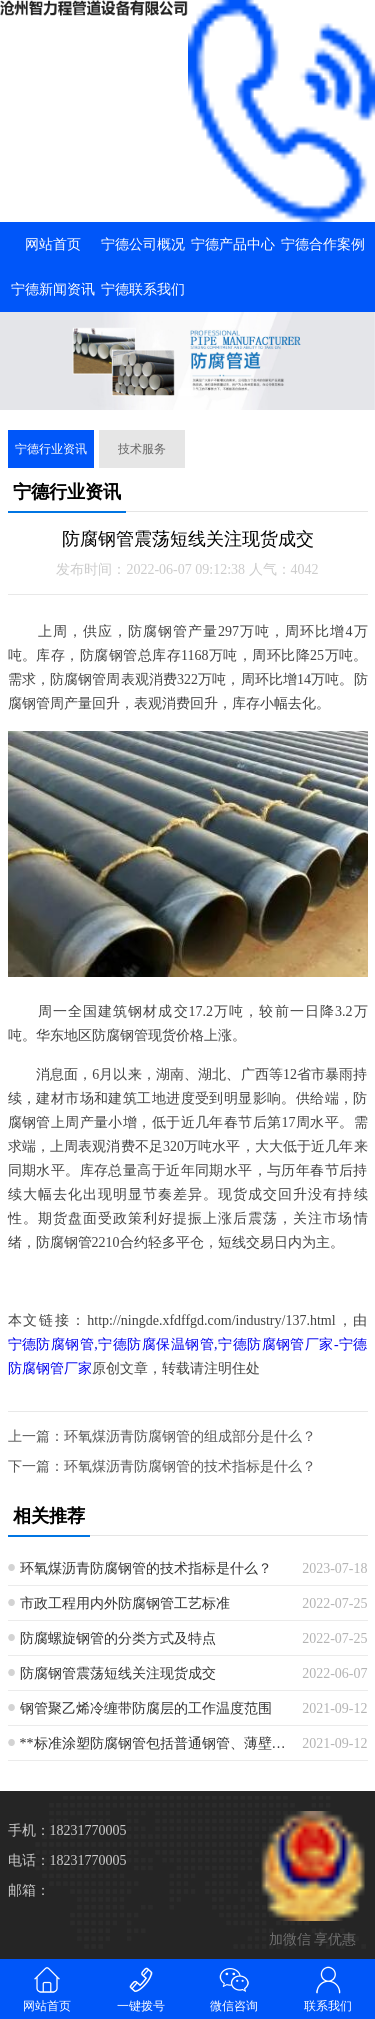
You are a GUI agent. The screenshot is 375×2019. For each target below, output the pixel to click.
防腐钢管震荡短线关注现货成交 (118, 1673)
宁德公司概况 (143, 244)
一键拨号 (141, 1988)
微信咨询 (235, 1988)
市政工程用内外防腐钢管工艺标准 (125, 1603)
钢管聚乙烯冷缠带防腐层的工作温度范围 (146, 1708)
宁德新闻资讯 (53, 289)
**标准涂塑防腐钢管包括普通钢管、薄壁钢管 (154, 1743)
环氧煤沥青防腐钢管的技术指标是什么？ (190, 1466)
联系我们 (328, 1988)
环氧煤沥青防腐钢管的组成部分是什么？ (190, 1436)
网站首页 (53, 244)
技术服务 (142, 449)
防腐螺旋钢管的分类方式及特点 (118, 1638)
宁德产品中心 (233, 244)
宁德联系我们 (143, 289)
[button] (188, 392)
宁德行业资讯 (51, 449)
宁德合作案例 (323, 244)
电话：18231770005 (67, 1860)
